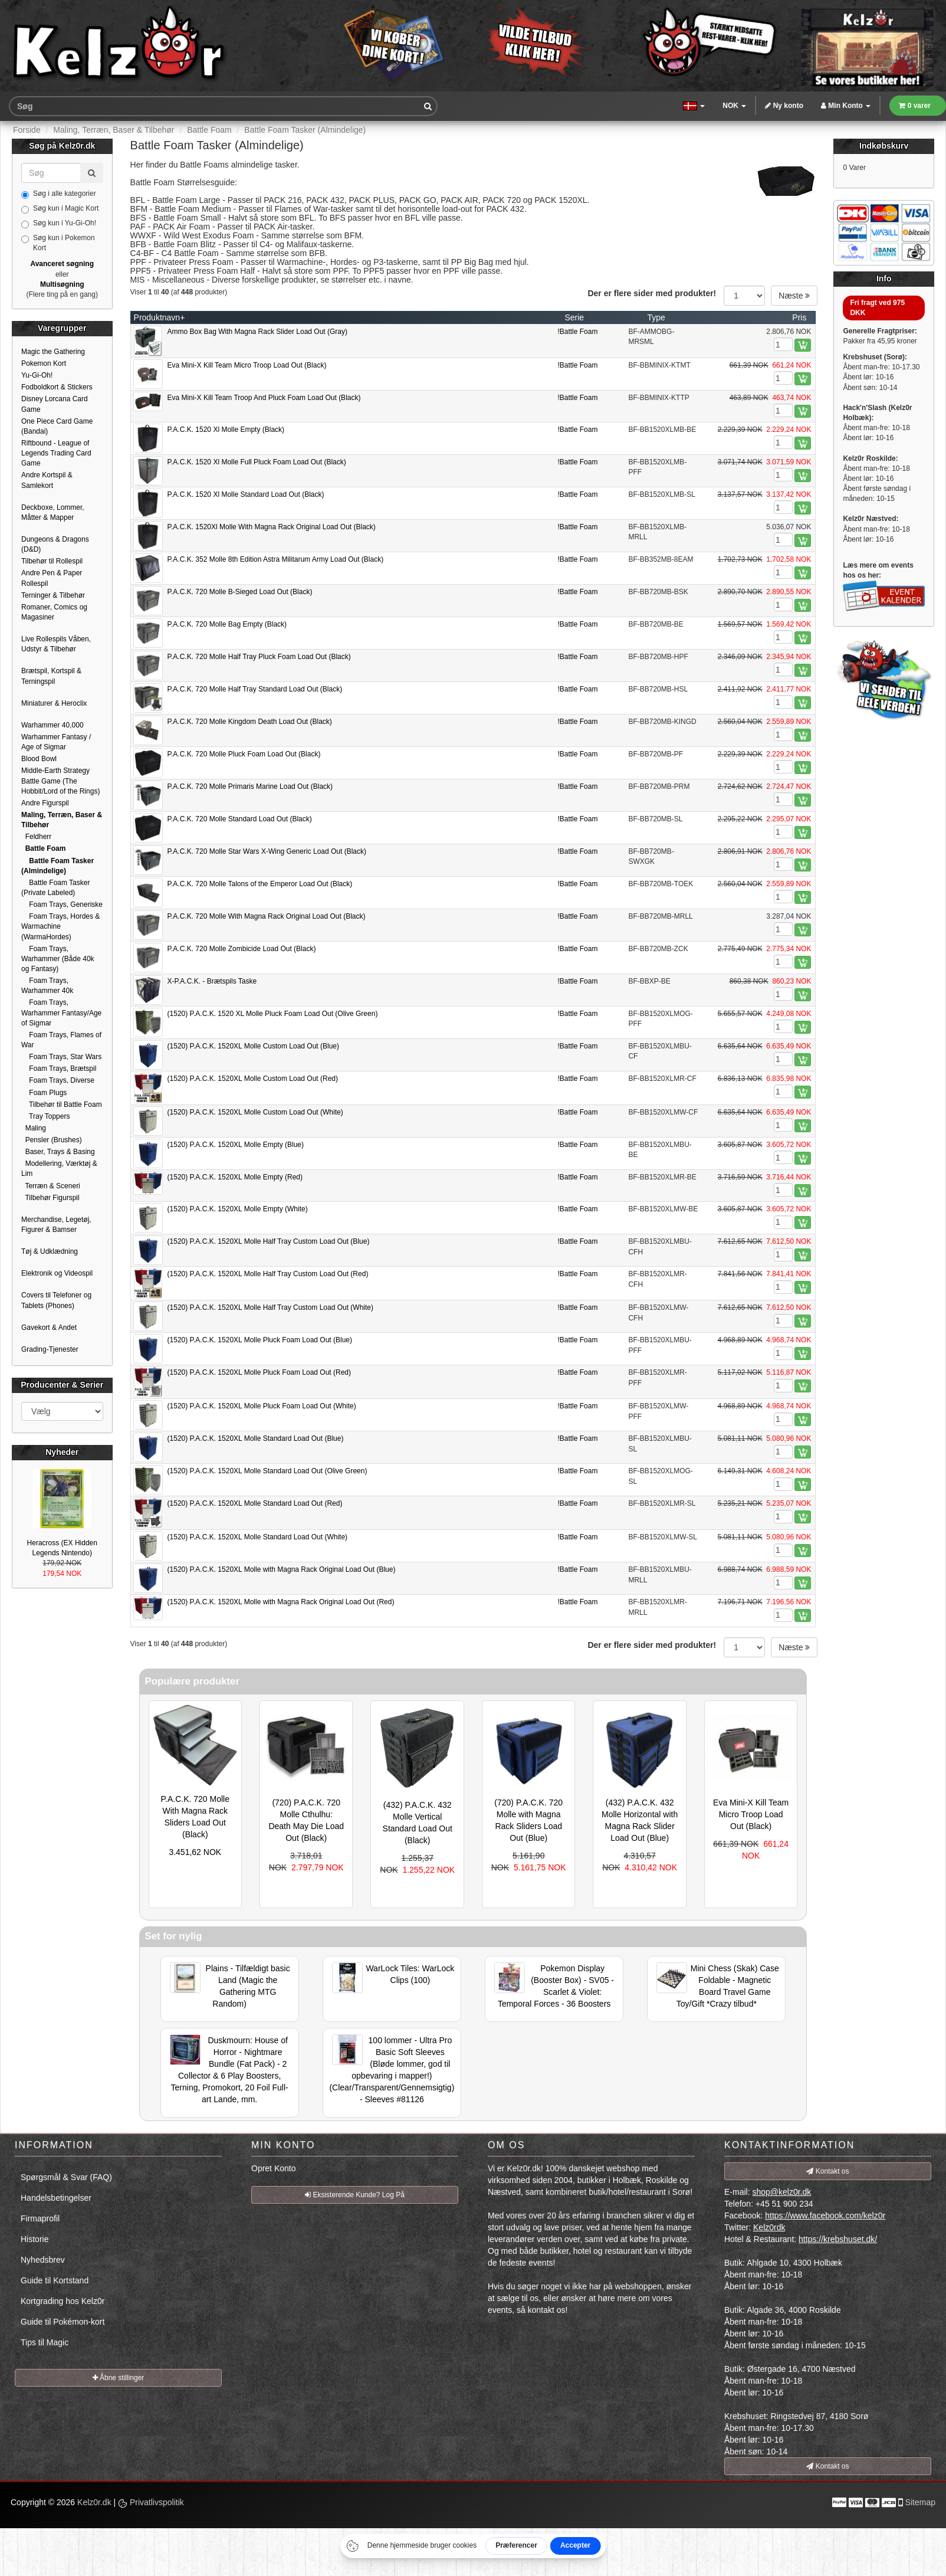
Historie (34, 2239)
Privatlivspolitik (151, 2502)
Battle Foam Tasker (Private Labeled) (55, 888)
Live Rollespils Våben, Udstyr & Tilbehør (56, 644)
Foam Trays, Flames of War (61, 1040)
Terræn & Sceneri (50, 1186)
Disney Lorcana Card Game (54, 404)
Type (656, 317)
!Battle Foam (577, 331)
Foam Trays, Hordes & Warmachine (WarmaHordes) (60, 926)
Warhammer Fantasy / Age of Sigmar (56, 742)
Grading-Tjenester (49, 1349)
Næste (794, 295)
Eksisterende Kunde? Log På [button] (355, 2195)
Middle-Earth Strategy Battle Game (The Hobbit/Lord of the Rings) (60, 780)
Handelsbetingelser (56, 2198)
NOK (734, 105)
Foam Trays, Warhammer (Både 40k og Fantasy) (57, 959)
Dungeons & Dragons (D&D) (55, 544)
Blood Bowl (39, 759)
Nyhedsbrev (43, 2259)
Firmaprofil (40, 2218)
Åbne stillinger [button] (118, 2378)
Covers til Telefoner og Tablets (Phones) (56, 1300)
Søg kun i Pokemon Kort (58, 243)
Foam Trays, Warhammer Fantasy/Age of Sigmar (61, 1012)
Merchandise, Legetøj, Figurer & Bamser (56, 1224)
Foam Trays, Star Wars (61, 1057)
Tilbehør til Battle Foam (61, 1104)
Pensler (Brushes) (51, 1140)
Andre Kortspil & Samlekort (47, 480)
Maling (33, 1128)
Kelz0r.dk (94, 2502)
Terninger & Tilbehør (53, 595)
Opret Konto (273, 2168)
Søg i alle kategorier (58, 194)
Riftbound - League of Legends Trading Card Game (56, 453)
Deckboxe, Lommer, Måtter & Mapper (52, 512)
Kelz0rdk (769, 2227)
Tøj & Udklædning (49, 1251)
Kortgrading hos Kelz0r (62, 2301)
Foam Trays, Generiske (62, 904)
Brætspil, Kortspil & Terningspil (51, 676)
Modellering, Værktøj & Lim (59, 1168)
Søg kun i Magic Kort (59, 209)
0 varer (915, 105)
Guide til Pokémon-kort (62, 2321)
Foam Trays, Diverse (57, 1080)
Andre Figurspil (45, 803)
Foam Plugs (44, 1093)
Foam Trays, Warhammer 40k (47, 985)
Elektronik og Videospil (57, 1273)
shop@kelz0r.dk (781, 2192)
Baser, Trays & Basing (58, 1152)
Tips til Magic (44, 2342)
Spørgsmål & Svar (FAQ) (66, 2177)
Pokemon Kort (43, 363)
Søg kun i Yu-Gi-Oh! (58, 223)
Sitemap (920, 2502)
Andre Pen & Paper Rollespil (51, 578)
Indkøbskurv (883, 145)
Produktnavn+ (159, 317)
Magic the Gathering (53, 352)
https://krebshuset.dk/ (838, 2239)
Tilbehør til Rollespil (52, 561)
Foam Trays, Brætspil (58, 1068)
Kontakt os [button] (827, 2171)
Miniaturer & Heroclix (54, 703)
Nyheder (61, 1452)
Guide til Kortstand (54, 2280)
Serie (574, 317)
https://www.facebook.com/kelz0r (825, 2215)
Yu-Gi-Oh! (36, 375)
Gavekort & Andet (49, 1327)
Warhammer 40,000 (52, 725)
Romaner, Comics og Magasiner (54, 612)
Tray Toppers (45, 1116)
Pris (799, 317)
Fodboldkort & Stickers (57, 387)
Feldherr (36, 837)
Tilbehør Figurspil (50, 1198)
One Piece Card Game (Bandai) (57, 426)
